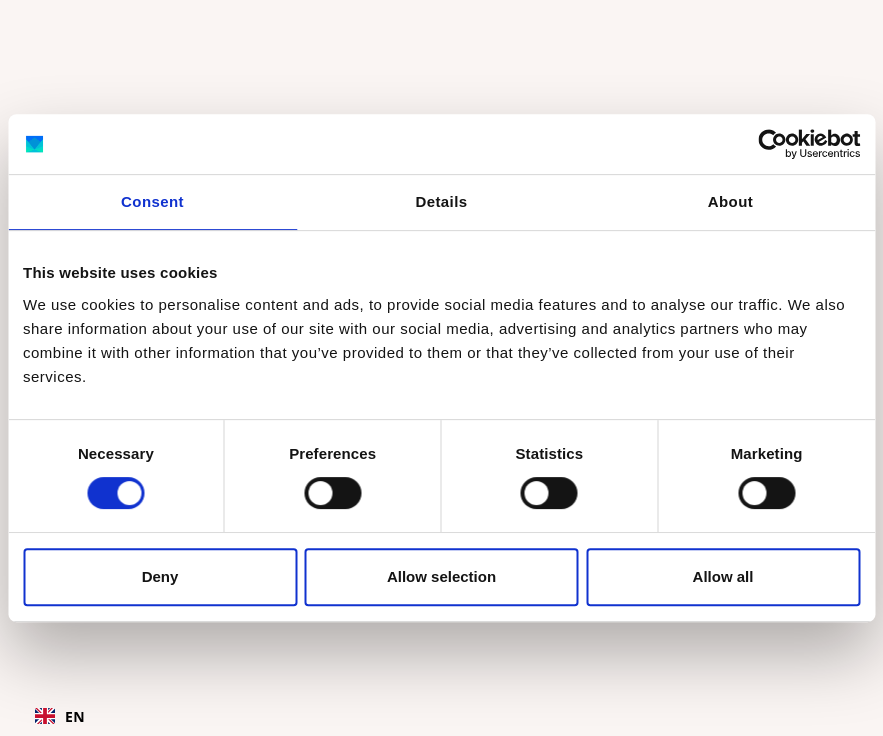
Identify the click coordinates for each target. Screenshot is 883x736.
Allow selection (441, 576)
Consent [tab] (152, 201)
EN (60, 716)
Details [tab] (442, 201)
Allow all (723, 576)
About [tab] (730, 201)
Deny (160, 576)
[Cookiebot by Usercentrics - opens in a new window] (772, 144)
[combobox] (60, 716)
